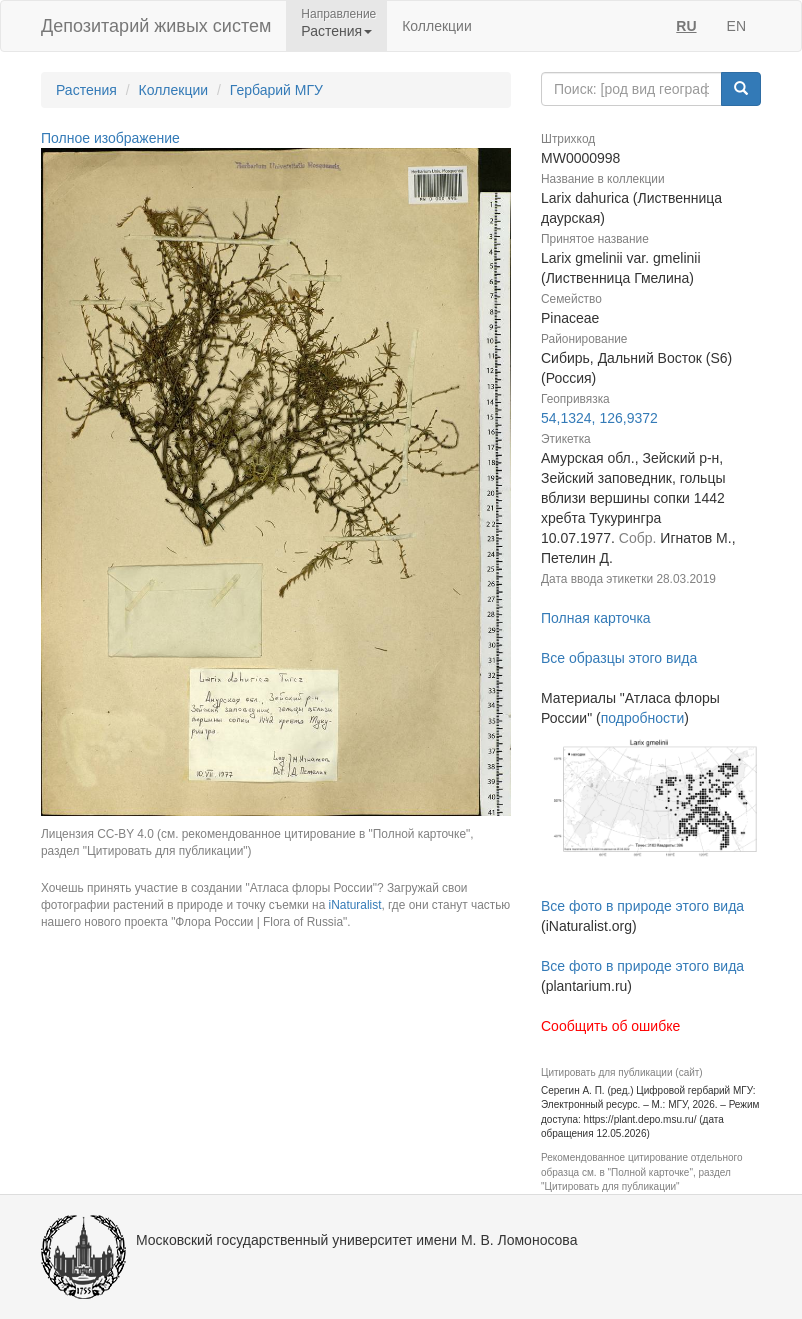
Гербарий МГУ (276, 90)
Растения (86, 90)
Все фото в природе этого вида (642, 906)
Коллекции (437, 26)
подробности (643, 718)
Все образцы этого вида (619, 658)
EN (736, 26)
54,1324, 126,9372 (599, 418)
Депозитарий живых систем (156, 26)
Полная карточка (596, 618)
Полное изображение (110, 138)
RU (686, 26)
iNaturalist (355, 905)
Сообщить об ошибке (610, 1026)
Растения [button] (336, 31)
